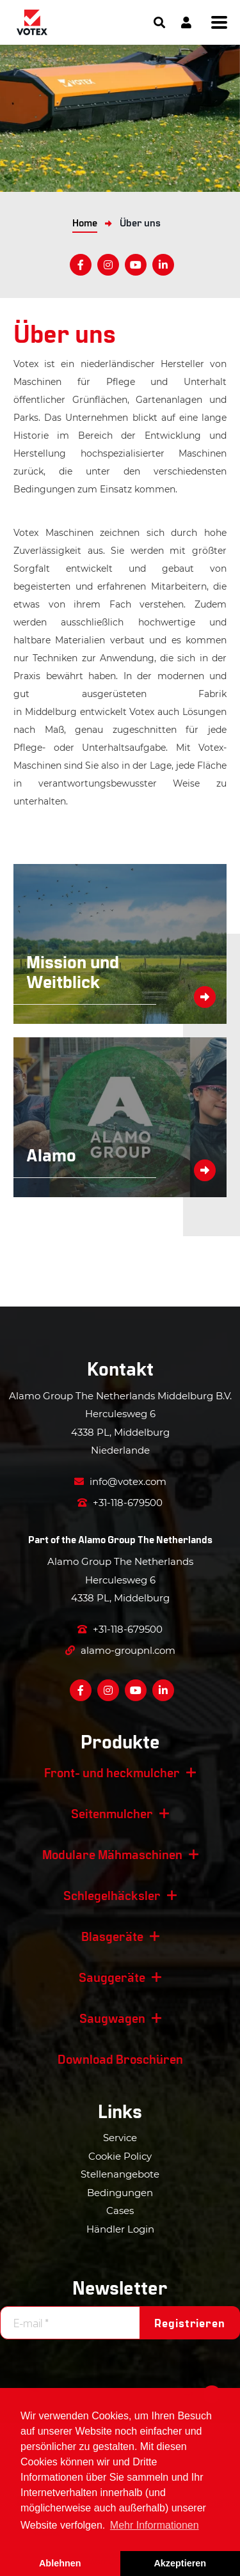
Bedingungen (120, 2193)
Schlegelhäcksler (112, 1895)
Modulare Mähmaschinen (112, 1854)
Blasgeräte (112, 1936)
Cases (120, 2210)
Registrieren (189, 2323)
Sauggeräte (112, 1976)
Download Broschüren (120, 2058)
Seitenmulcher (112, 1813)
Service (120, 2138)
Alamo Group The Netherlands (145, 1539)
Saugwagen (112, 2017)
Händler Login (120, 2229)
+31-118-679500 (120, 1502)
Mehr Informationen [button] (154, 2525)
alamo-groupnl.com (120, 1650)
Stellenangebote (120, 2174)
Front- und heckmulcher (112, 1772)
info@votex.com (120, 1481)
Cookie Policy (120, 2156)
